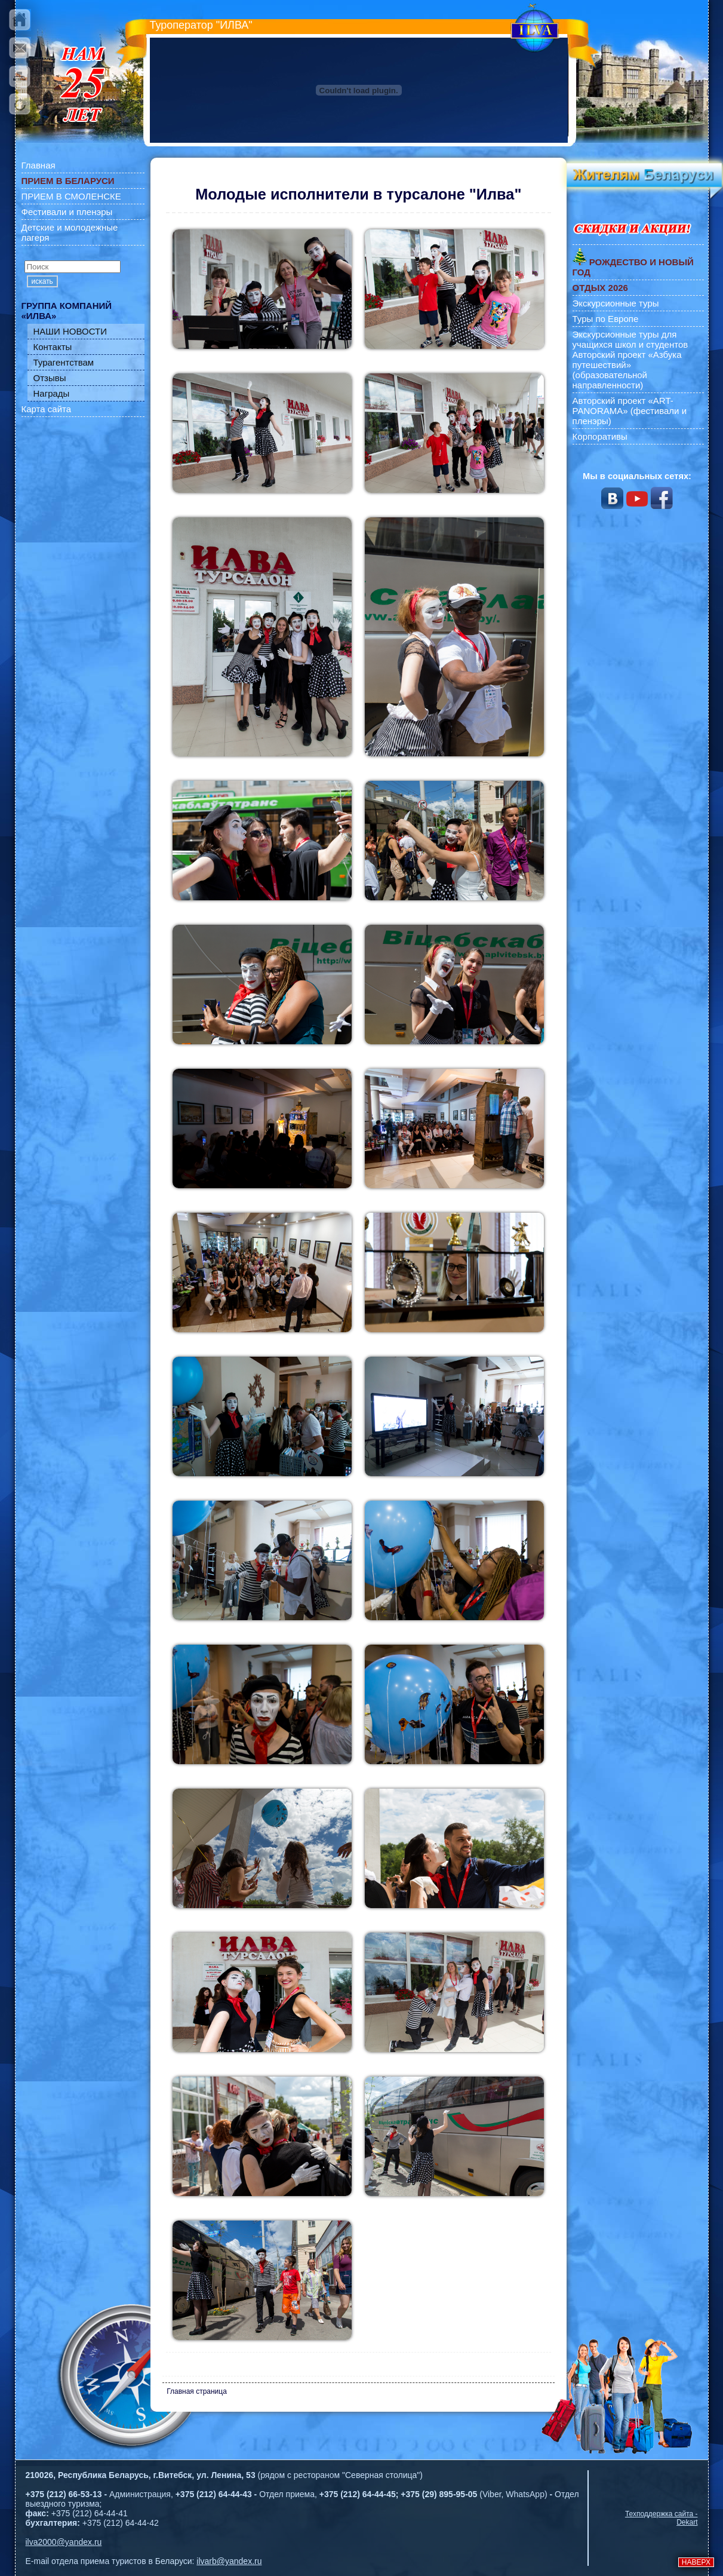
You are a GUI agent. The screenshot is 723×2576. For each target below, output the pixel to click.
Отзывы (49, 378)
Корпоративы (600, 436)
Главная (38, 165)
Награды (51, 393)
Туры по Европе (606, 319)
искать (42, 281)
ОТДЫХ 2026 (600, 288)
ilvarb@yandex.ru (228, 2561)
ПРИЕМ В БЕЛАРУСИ (68, 181)
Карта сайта (46, 409)
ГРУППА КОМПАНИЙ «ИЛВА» (66, 310)
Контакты (52, 347)
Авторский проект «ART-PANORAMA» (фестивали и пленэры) (630, 410)
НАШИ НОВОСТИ (70, 331)
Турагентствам (63, 362)
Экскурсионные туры (616, 303)
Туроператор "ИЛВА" (201, 25)
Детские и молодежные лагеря (69, 232)
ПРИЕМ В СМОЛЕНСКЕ (71, 196)
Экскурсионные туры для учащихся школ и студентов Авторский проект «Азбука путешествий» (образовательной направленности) (630, 359)
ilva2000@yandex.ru (64, 2542)
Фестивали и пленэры (67, 212)
